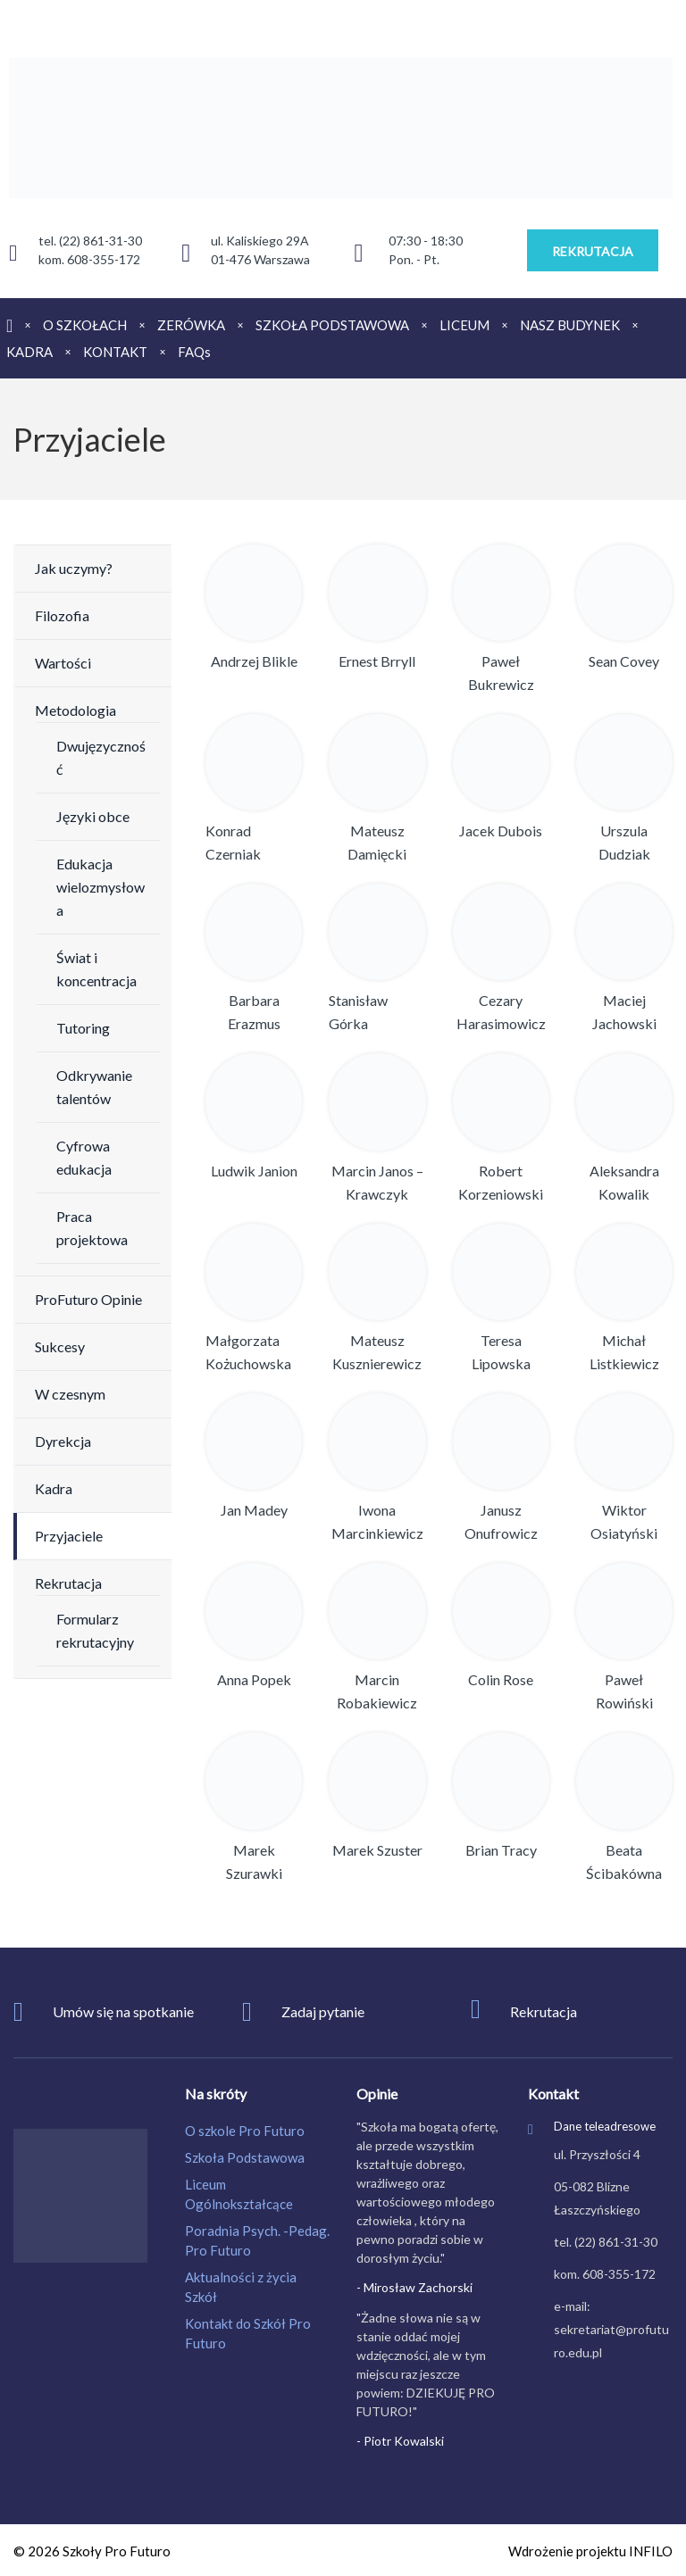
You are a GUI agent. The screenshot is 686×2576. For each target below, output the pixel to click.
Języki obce (93, 816)
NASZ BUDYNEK (570, 325)
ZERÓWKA (191, 325)
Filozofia (62, 615)
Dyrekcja (63, 1441)
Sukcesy (60, 1346)
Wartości (63, 662)
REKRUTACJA (592, 251)
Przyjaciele (69, 1535)
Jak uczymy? (74, 568)
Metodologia (75, 710)
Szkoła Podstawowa (245, 2157)
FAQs (194, 352)
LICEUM (464, 325)
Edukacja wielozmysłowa (100, 886)
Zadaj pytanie (322, 2011)
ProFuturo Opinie (88, 1299)
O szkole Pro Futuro (245, 2131)
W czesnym (70, 1393)
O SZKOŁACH (85, 325)
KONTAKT (115, 352)
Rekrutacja (68, 1583)
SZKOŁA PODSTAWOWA (332, 325)
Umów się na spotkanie (123, 2011)
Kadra (53, 1488)
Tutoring (83, 1027)
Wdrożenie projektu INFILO (590, 2551)
